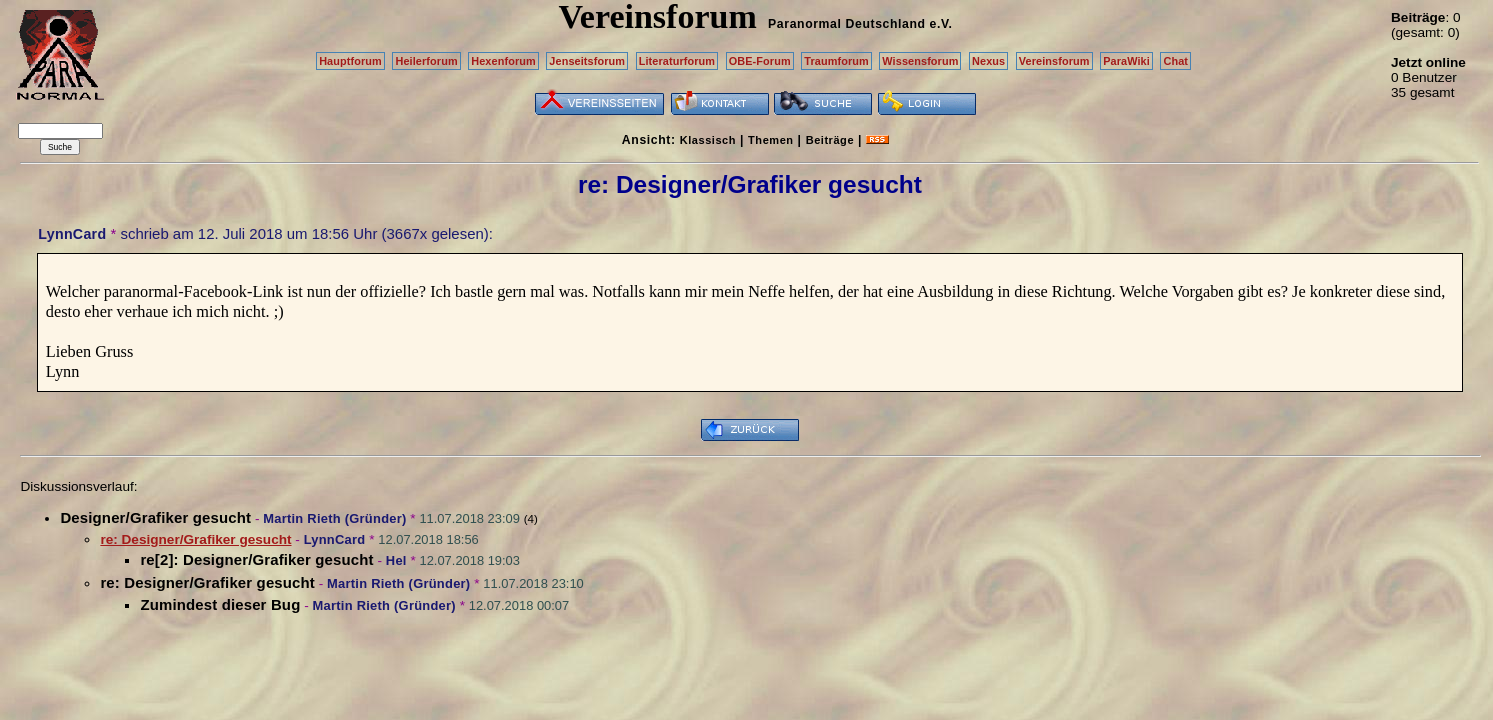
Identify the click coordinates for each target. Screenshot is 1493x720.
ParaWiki (1126, 61)
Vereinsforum (1054, 61)
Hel (396, 560)
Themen (770, 140)
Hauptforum (350, 61)
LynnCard (72, 234)
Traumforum (836, 61)
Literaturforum (677, 61)
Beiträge (830, 140)
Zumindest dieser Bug (220, 604)
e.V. (940, 24)
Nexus (988, 61)
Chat (1175, 61)
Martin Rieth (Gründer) (334, 518)
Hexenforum (503, 61)
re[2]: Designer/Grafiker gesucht (256, 559)
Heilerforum (426, 61)
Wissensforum (920, 61)
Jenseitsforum (587, 61)
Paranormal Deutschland (847, 24)
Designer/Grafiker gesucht (155, 517)
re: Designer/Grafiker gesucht (207, 582)
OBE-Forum (760, 61)
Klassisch (708, 140)
